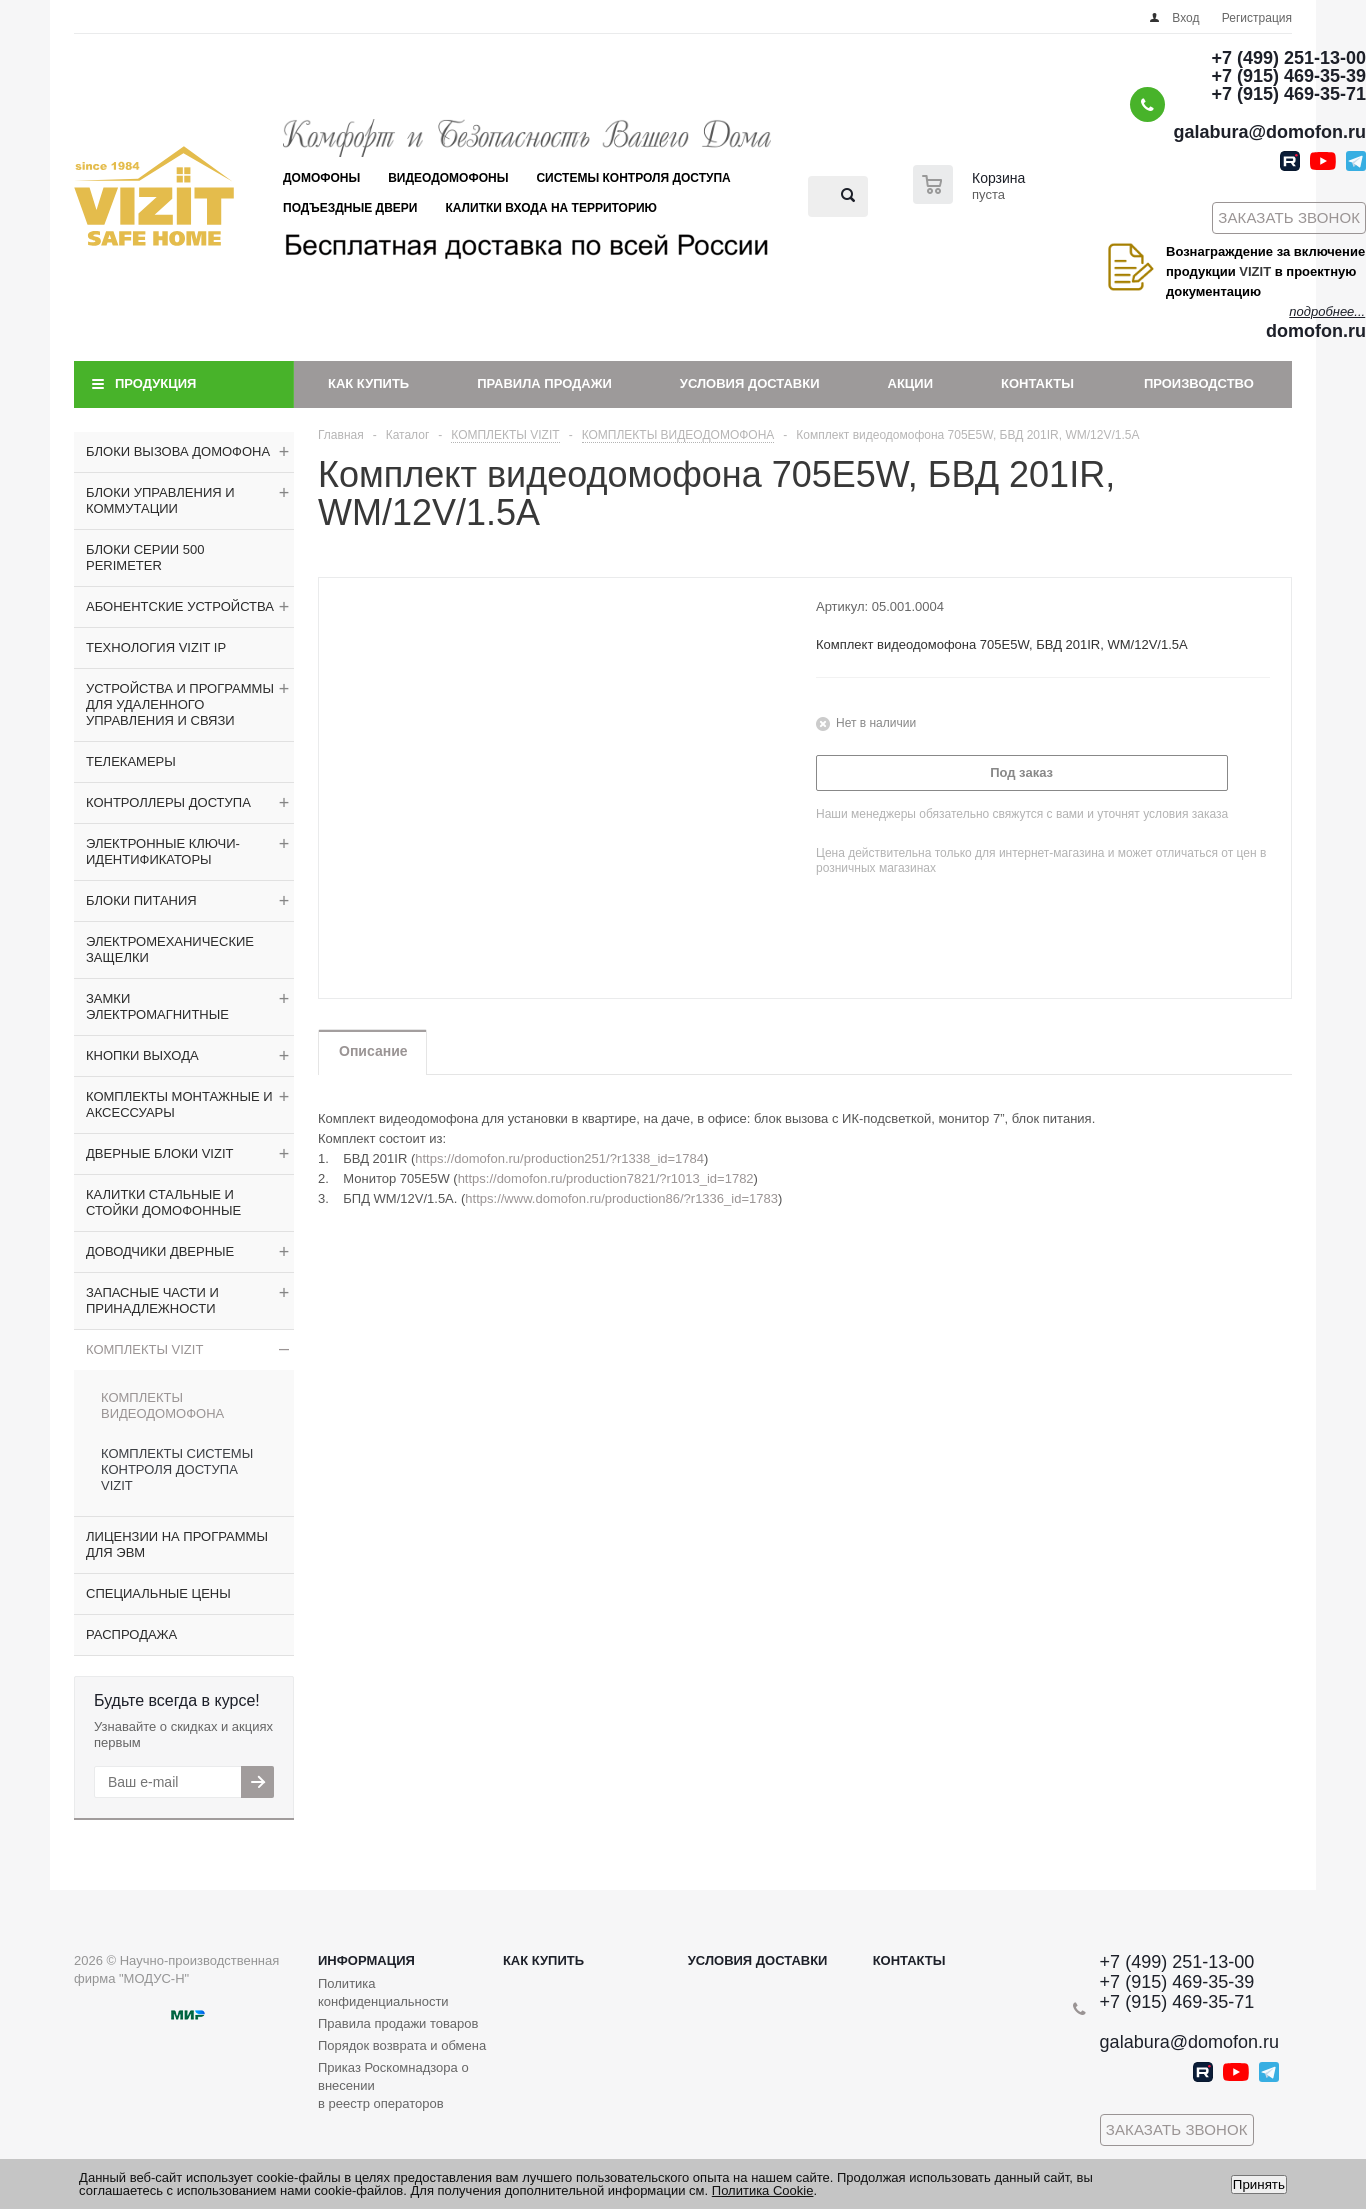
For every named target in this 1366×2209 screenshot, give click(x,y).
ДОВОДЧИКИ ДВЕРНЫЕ (160, 1251)
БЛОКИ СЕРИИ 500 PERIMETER (145, 557)
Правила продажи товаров (398, 2023)
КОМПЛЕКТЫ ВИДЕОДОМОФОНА (162, 1405)
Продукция (155, 383)
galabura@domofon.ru (1269, 132)
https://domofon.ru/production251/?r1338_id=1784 (559, 1158)
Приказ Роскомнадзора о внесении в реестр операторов (393, 2085)
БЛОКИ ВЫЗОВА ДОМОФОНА (178, 451)
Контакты (1037, 383)
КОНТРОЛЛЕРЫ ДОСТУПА (168, 802)
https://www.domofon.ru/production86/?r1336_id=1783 (621, 1198)
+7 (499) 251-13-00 (1288, 58)
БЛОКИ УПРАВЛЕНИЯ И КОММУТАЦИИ (160, 500)
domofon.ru (1316, 331)
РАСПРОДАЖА (131, 1634)
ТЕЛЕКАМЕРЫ (131, 761)
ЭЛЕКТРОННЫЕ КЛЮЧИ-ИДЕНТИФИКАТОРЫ (163, 851)
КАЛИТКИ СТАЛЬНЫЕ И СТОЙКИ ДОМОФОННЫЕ (163, 1202)
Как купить (368, 383)
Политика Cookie (763, 2190)
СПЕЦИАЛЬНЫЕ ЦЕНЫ (158, 1593)
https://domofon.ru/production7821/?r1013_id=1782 (606, 1178)
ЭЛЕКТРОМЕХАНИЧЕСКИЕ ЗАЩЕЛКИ (170, 949)
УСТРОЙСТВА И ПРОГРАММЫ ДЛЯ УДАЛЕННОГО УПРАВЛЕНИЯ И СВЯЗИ (180, 704)
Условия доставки (750, 383)
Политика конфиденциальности (383, 1992)
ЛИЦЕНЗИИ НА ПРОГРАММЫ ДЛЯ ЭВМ (177, 1544)
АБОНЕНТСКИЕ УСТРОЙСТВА (180, 606)
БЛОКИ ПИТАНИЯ (141, 900)
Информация (366, 1960)
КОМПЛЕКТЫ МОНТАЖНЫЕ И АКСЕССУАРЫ (179, 1104)
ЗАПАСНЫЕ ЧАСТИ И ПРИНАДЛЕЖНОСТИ (152, 1300)
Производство (1199, 383)
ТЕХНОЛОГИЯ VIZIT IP (156, 647)
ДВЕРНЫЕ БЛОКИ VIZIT (159, 1153)
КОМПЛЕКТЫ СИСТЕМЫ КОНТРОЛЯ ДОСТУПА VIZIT (177, 1469)
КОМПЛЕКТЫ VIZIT (144, 1349)
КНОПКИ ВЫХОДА (142, 1055)
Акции (911, 383)
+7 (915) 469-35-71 (1288, 94)
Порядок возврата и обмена (402, 2045)
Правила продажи (544, 383)
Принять (1259, 2184)
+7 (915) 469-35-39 (1288, 76)
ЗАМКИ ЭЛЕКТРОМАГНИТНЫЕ (157, 1006)
